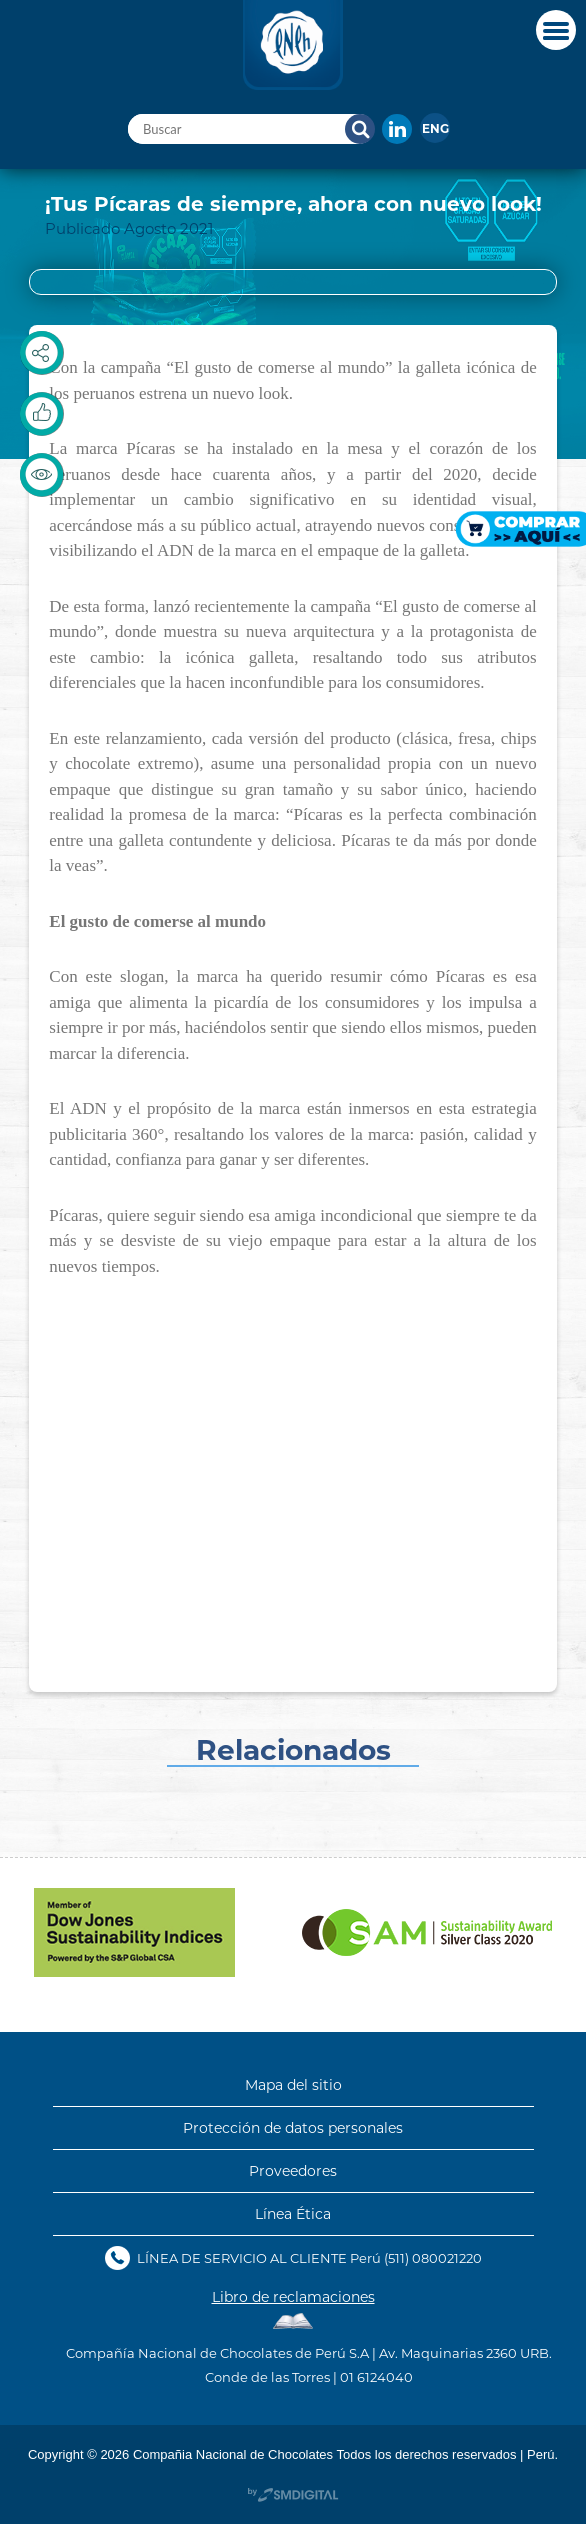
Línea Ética (293, 2214)
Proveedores (293, 2171)
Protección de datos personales (293, 2128)
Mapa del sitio (293, 2085)
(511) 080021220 (433, 2257)
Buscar (360, 129)
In (397, 129)
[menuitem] (435, 128)
